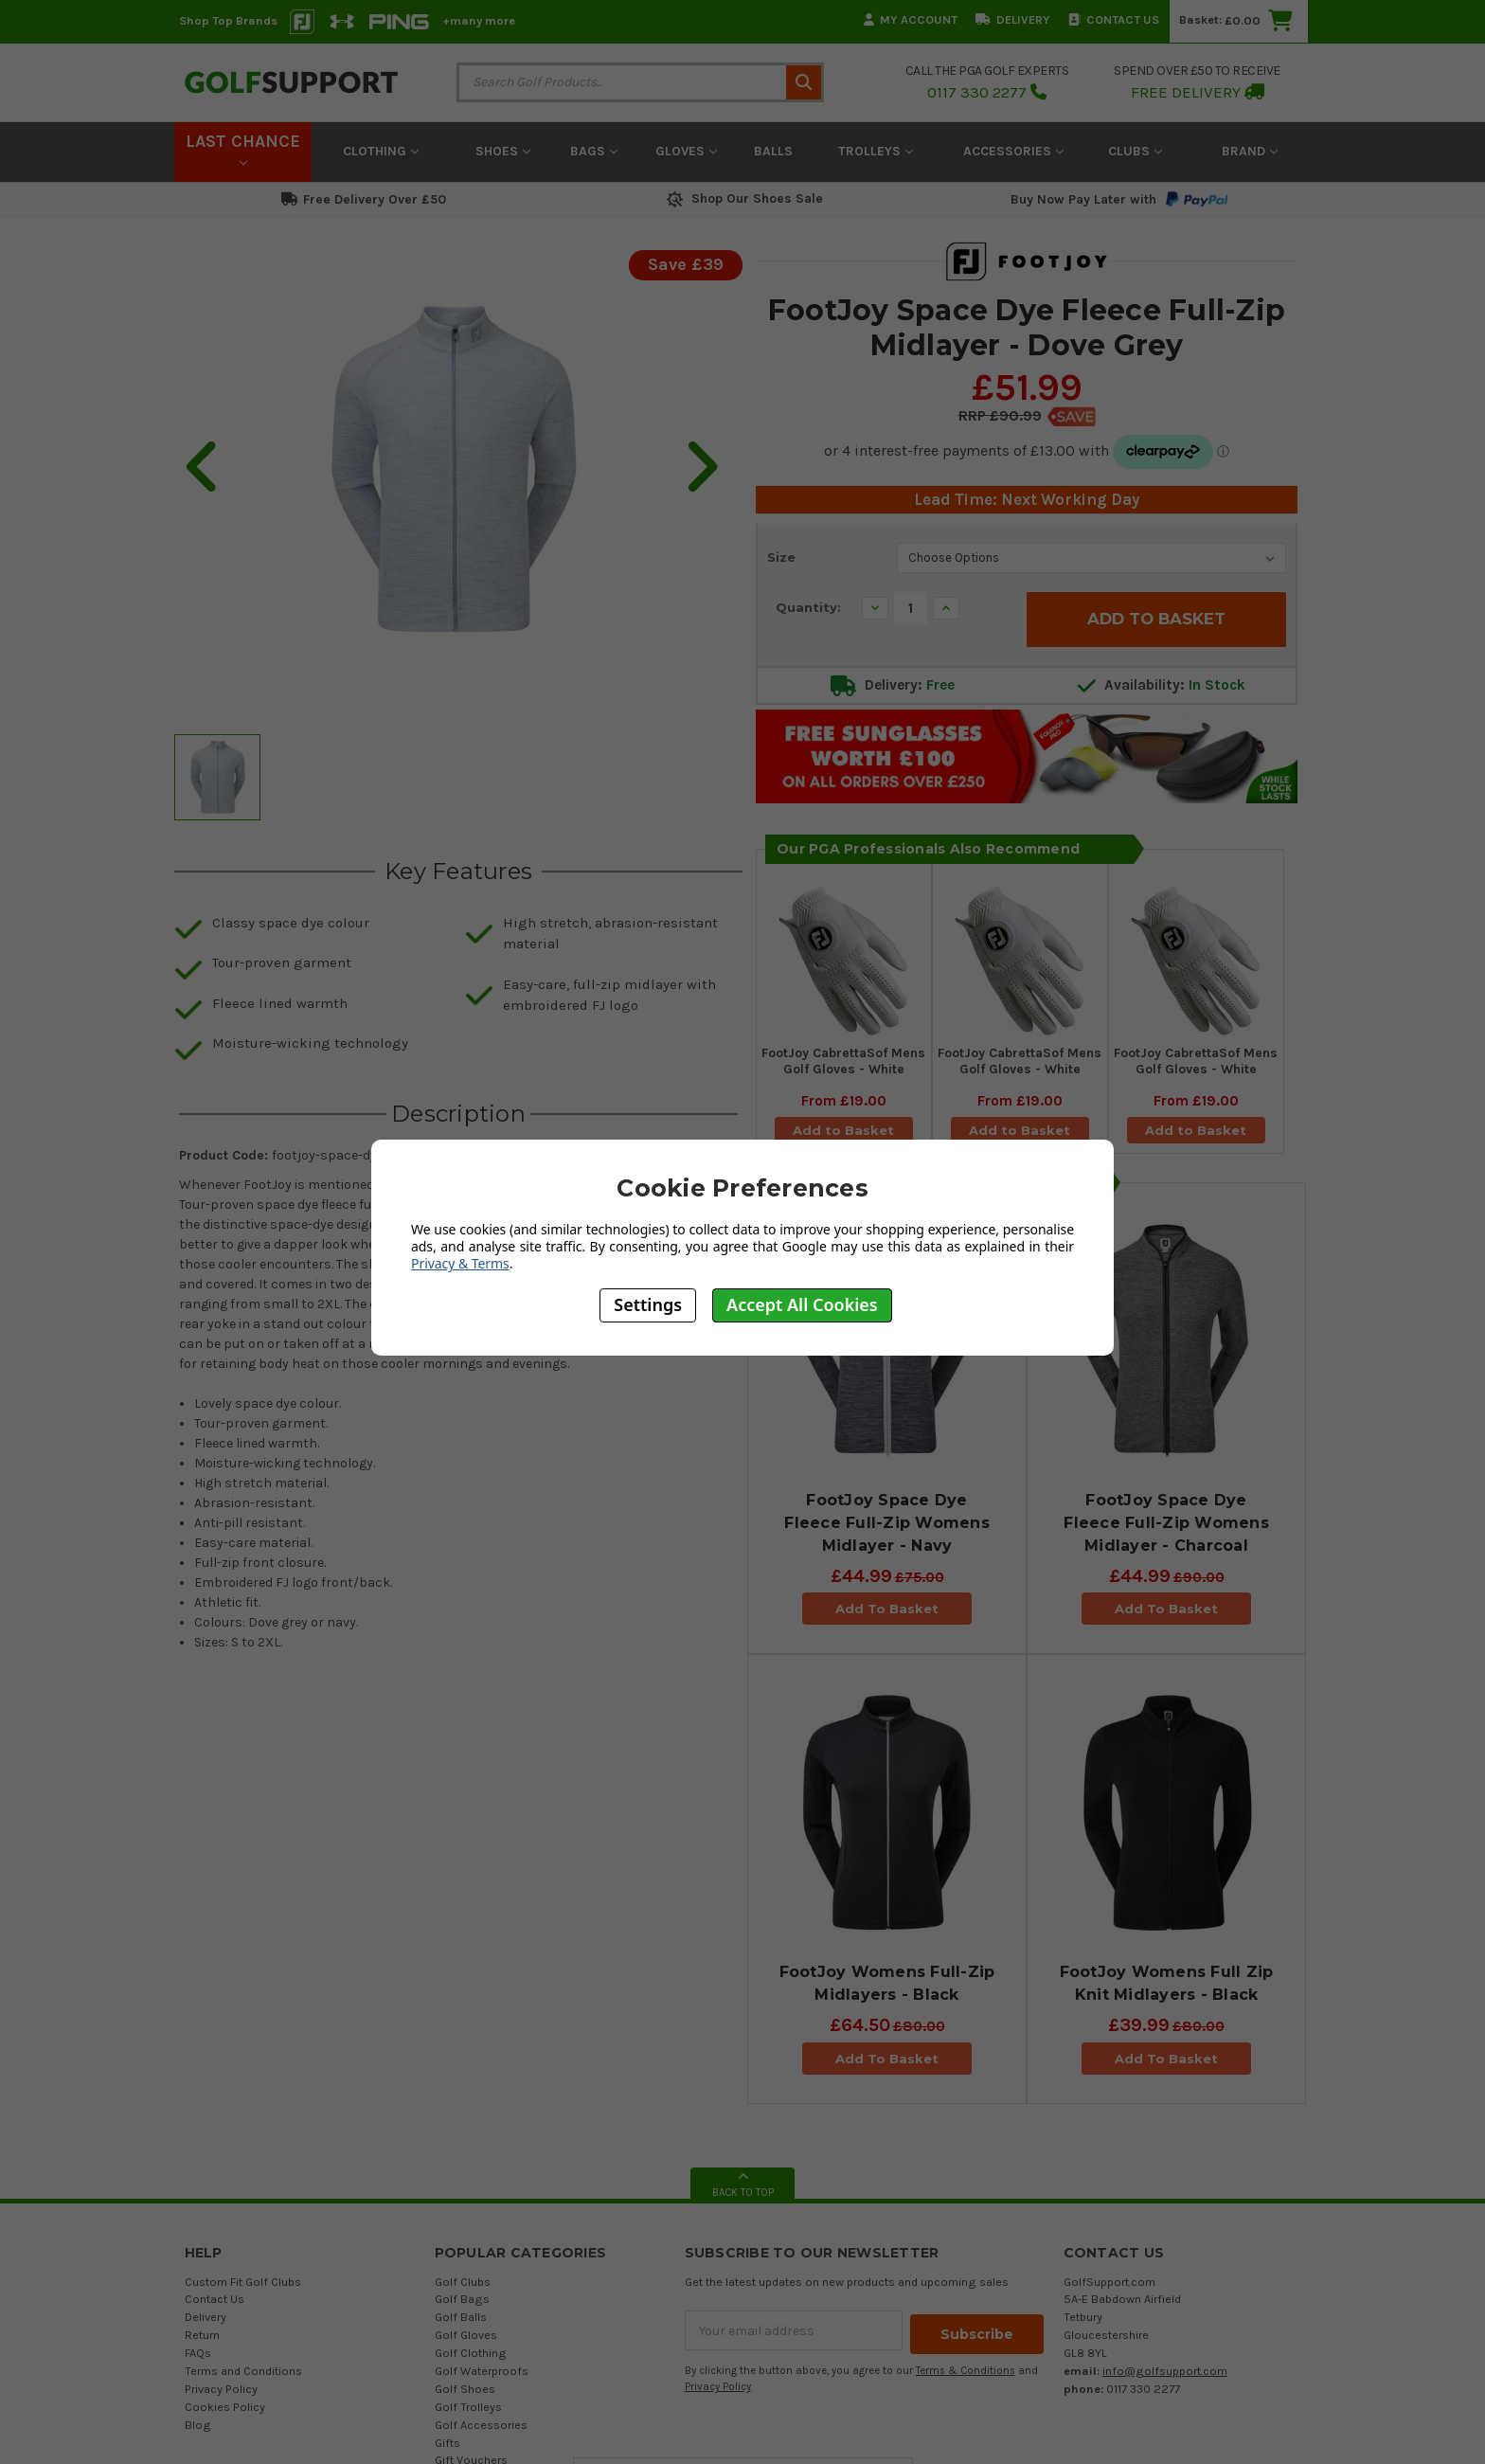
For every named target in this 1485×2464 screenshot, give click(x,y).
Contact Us (1113, 19)
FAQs (198, 2362)
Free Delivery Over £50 (363, 199)
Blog (198, 2434)
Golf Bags (462, 2308)
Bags (593, 151)
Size (781, 557)
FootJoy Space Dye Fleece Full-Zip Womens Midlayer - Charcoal (1166, 1532)
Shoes (502, 151)
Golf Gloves (466, 2344)
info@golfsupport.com (1164, 2380)
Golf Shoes (465, 2398)
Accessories (1013, 151)
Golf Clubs (463, 2291)
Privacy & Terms (460, 1263)
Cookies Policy (225, 2416)
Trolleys (875, 151)
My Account (910, 19)
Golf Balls (461, 2326)
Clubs (1135, 151)
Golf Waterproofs (481, 2380)
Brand (1250, 151)
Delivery (1012, 19)
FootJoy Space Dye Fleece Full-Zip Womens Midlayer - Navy (887, 1532)
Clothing (381, 151)
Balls (773, 151)
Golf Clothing (471, 2362)
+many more (478, 20)
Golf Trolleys (468, 2416)
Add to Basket (843, 1133)
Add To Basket (887, 1618)
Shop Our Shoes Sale (743, 198)
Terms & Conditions (965, 2376)
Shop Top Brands (228, 20)
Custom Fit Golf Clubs (243, 2291)
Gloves (686, 151)
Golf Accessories (481, 2434)
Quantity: (808, 607)
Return (202, 2344)
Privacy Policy (221, 2398)
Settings (648, 1304)
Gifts (447, 2452)
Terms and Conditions (243, 2380)
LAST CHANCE (243, 149)
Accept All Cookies (802, 1304)
